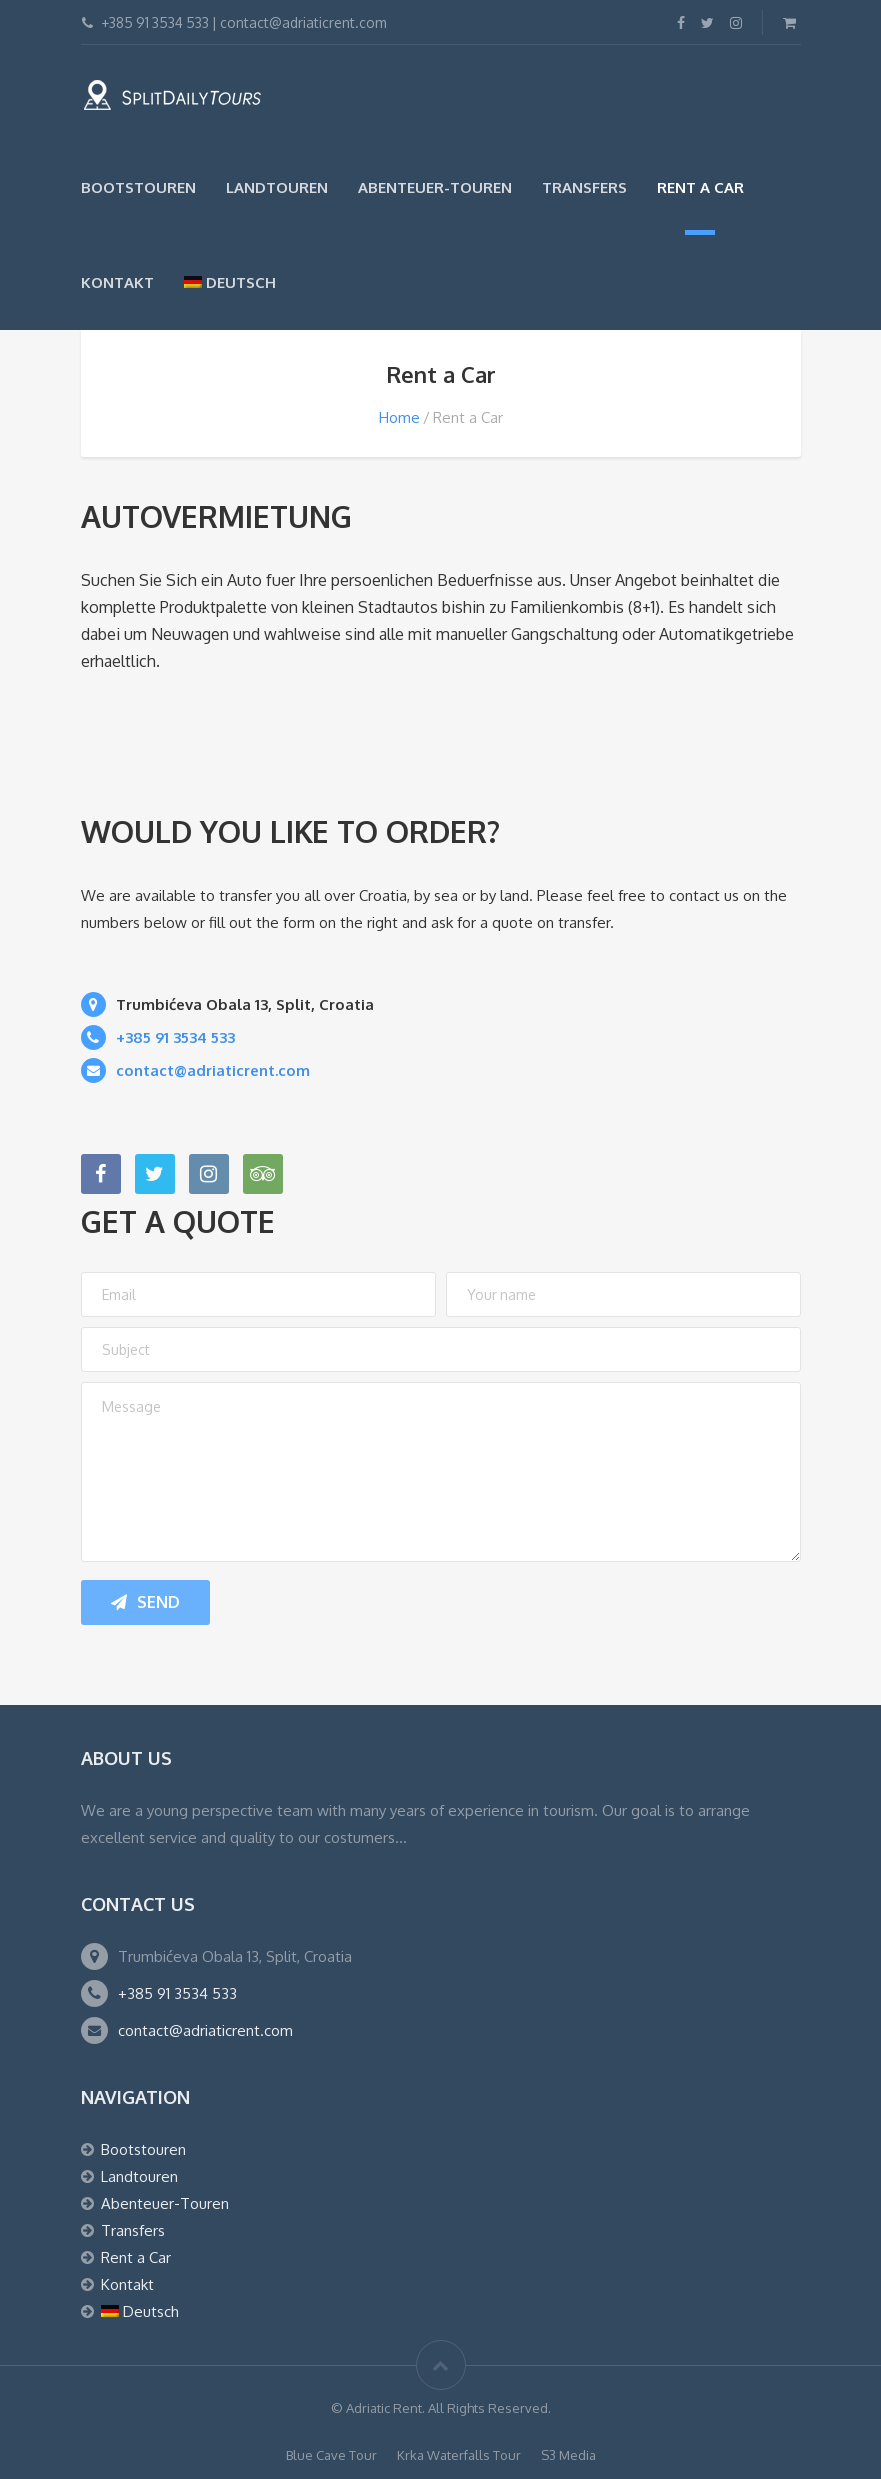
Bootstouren (138, 187)
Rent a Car (700, 187)
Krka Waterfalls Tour (459, 2455)
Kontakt (117, 282)
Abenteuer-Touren (435, 187)
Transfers (584, 187)
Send (145, 1602)
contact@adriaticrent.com (205, 2030)
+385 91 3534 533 (177, 1993)
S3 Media (568, 2455)
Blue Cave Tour (331, 2455)
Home (399, 417)
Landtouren (277, 187)
